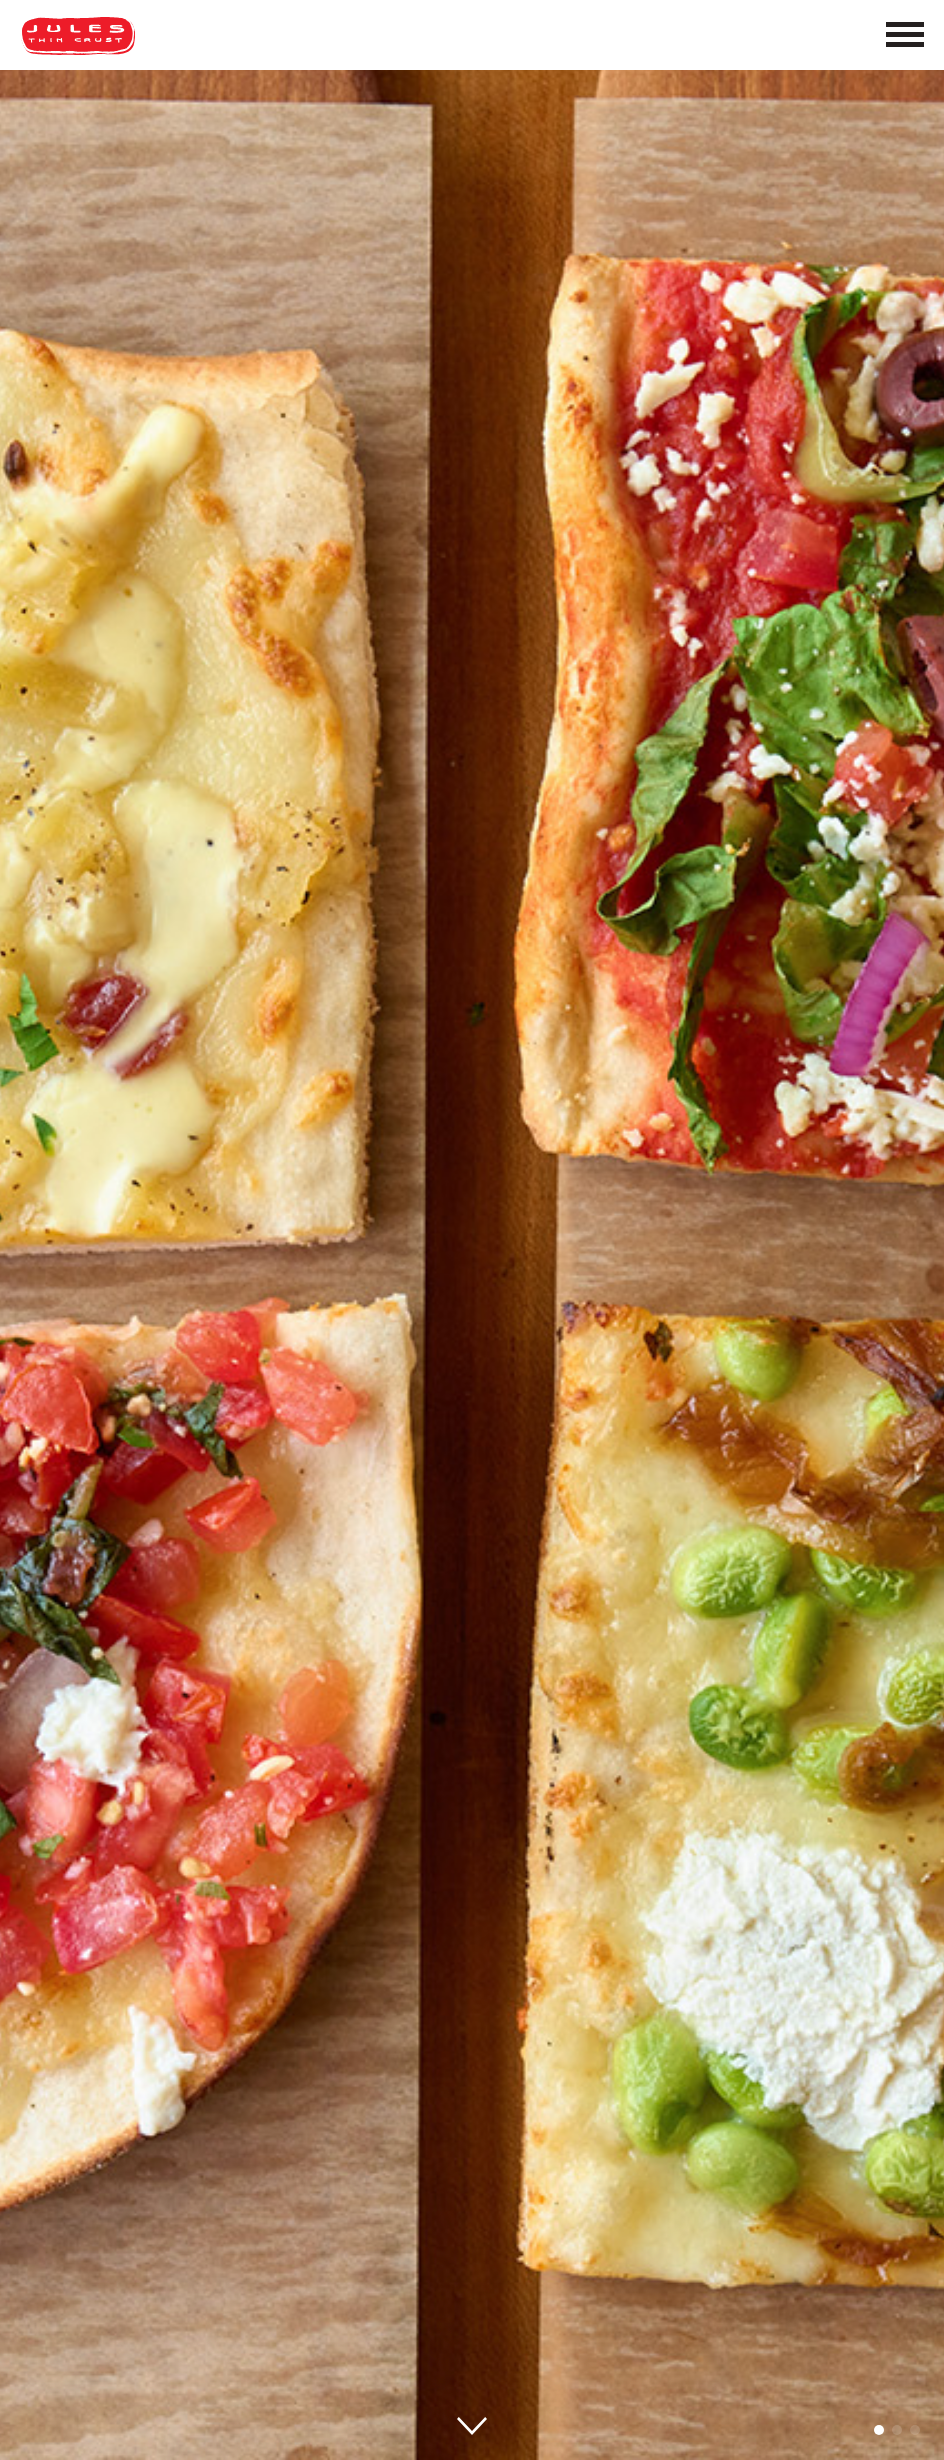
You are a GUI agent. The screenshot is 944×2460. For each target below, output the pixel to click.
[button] (879, 2430)
